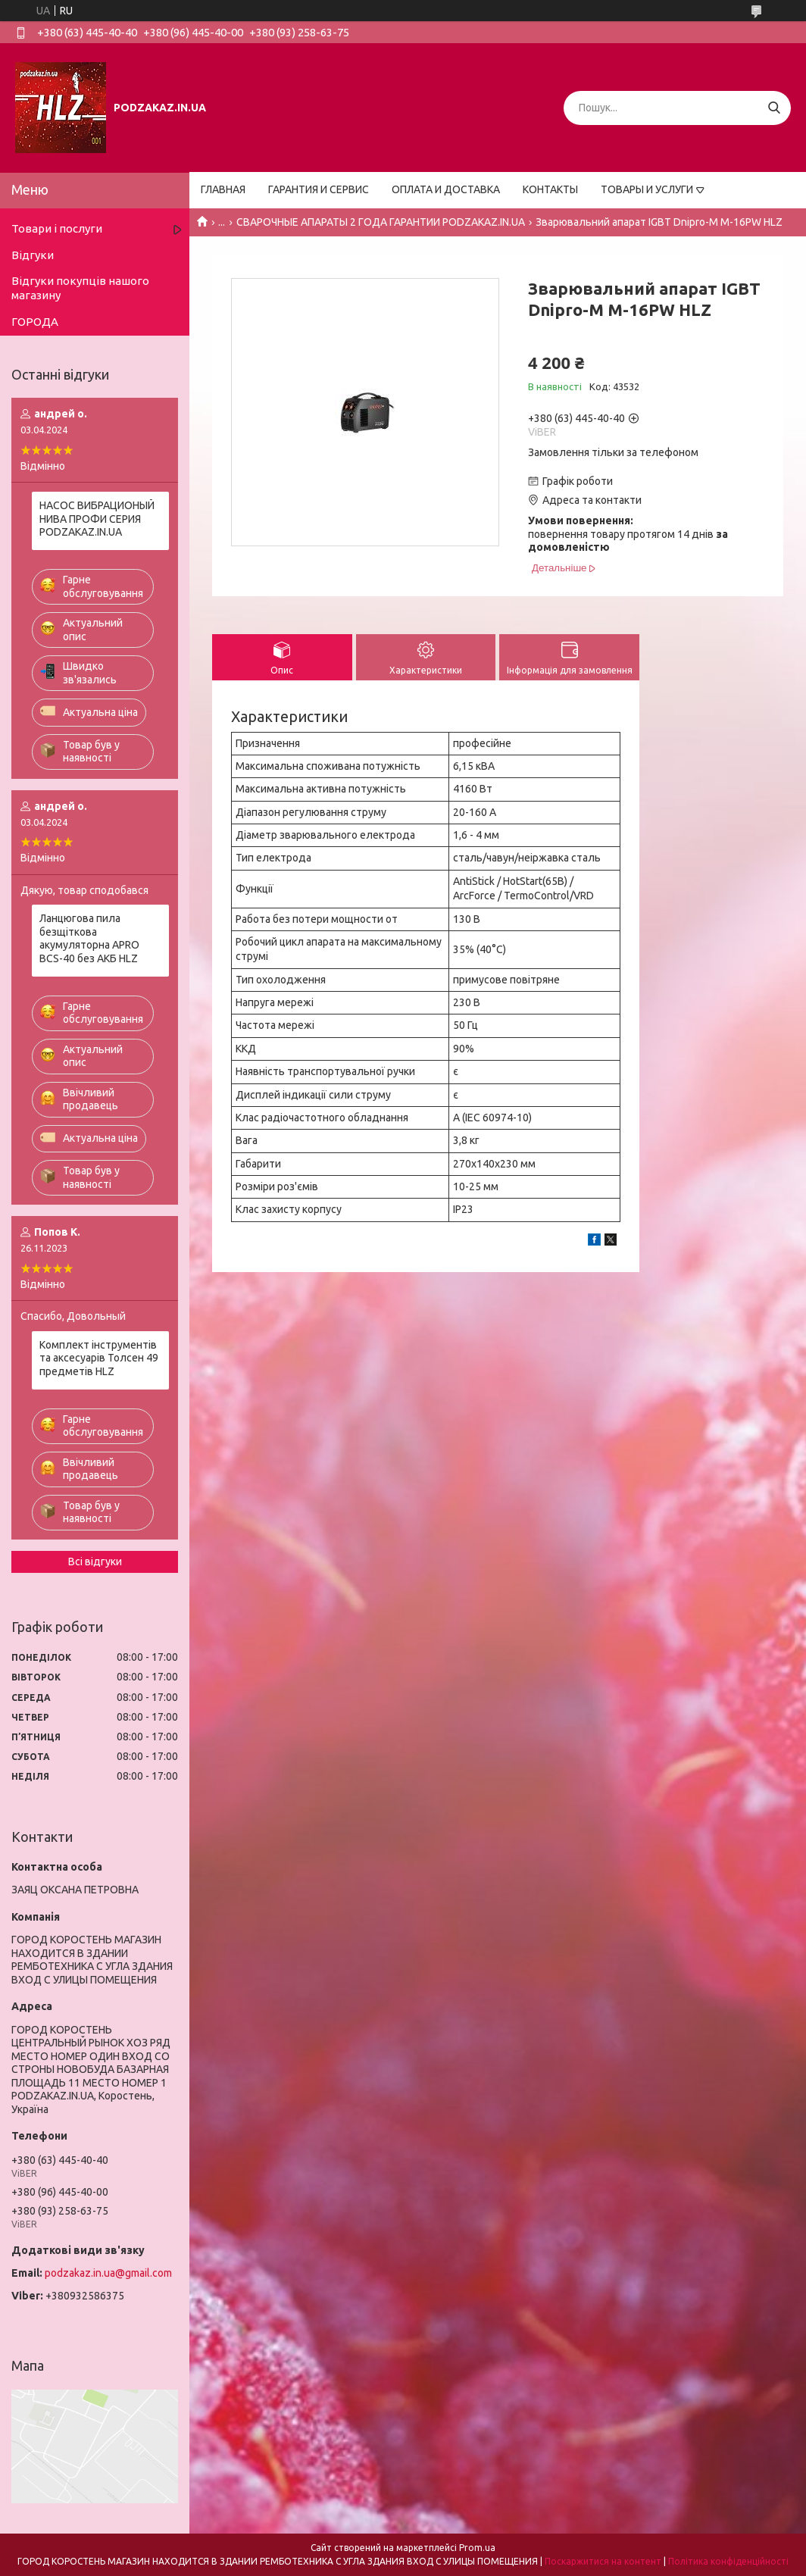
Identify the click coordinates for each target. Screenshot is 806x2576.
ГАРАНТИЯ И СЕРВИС (318, 189)
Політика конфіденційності (728, 2561)
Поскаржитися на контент (603, 2561)
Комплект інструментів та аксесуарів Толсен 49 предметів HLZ (98, 1358)
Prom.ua (477, 2548)
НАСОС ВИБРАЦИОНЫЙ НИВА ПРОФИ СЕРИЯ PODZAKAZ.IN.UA (97, 518)
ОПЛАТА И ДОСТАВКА (446, 189)
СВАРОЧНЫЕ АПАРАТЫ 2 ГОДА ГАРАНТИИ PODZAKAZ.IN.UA (380, 222)
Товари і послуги (56, 228)
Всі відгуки (95, 1561)
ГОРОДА (34, 321)
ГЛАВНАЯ (223, 189)
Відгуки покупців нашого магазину (80, 288)
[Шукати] (774, 108)
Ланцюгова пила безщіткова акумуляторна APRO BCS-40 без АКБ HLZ (89, 938)
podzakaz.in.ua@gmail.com (108, 2273)
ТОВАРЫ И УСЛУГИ (647, 189)
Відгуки (32, 255)
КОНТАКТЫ (550, 189)
